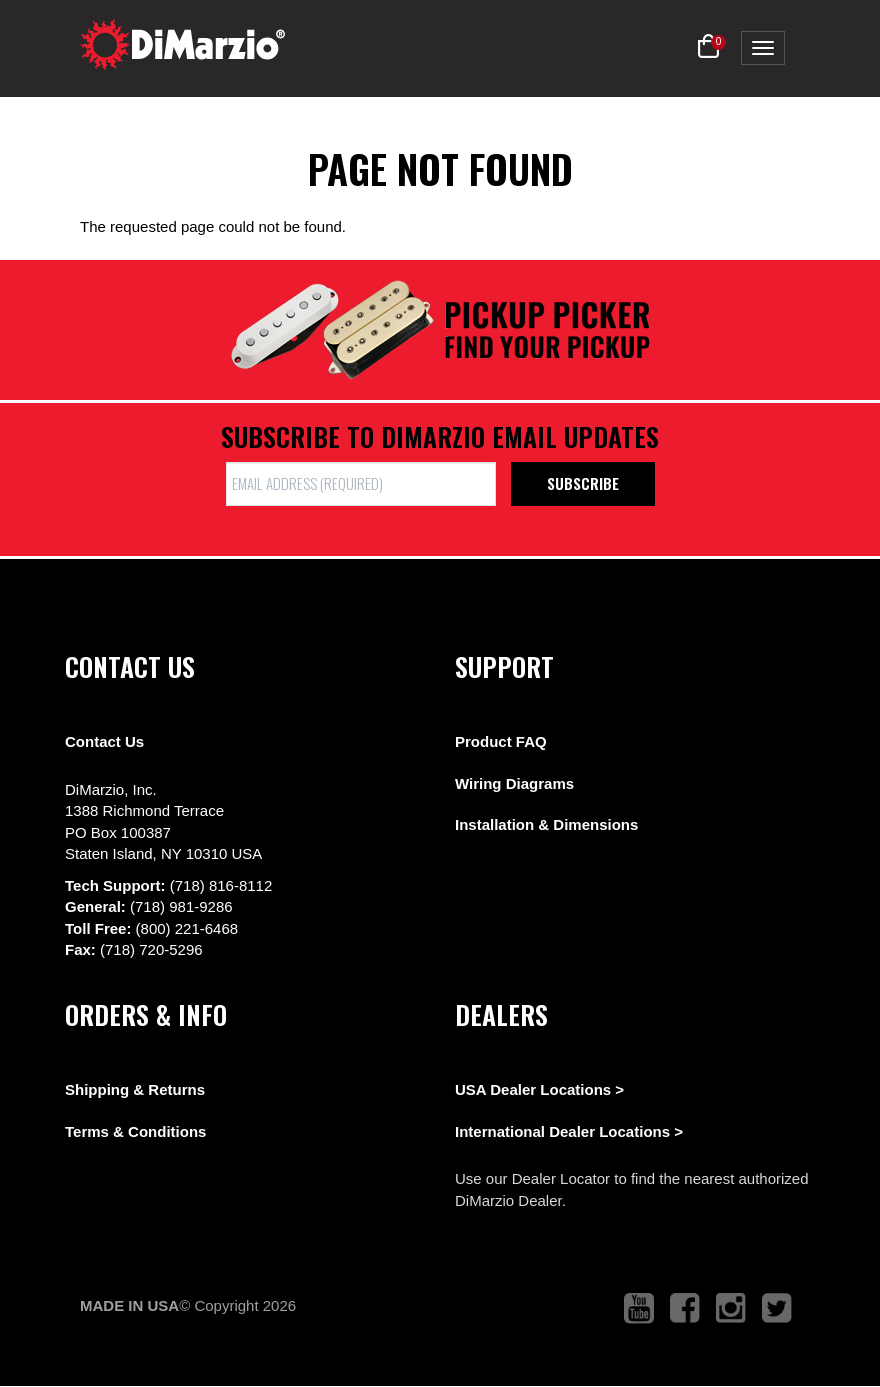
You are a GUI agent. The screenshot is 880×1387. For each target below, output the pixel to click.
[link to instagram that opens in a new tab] (731, 1308)
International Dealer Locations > (569, 1131)
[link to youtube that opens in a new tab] (639, 1308)
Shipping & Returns (135, 1089)
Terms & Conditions (135, 1131)
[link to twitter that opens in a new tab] (777, 1308)
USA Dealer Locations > (539, 1089)
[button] (708, 47)
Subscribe (583, 483)
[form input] (361, 483)
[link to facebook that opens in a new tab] (685, 1308)
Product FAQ (501, 741)
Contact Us (104, 741)
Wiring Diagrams (514, 783)
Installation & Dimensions (546, 824)
